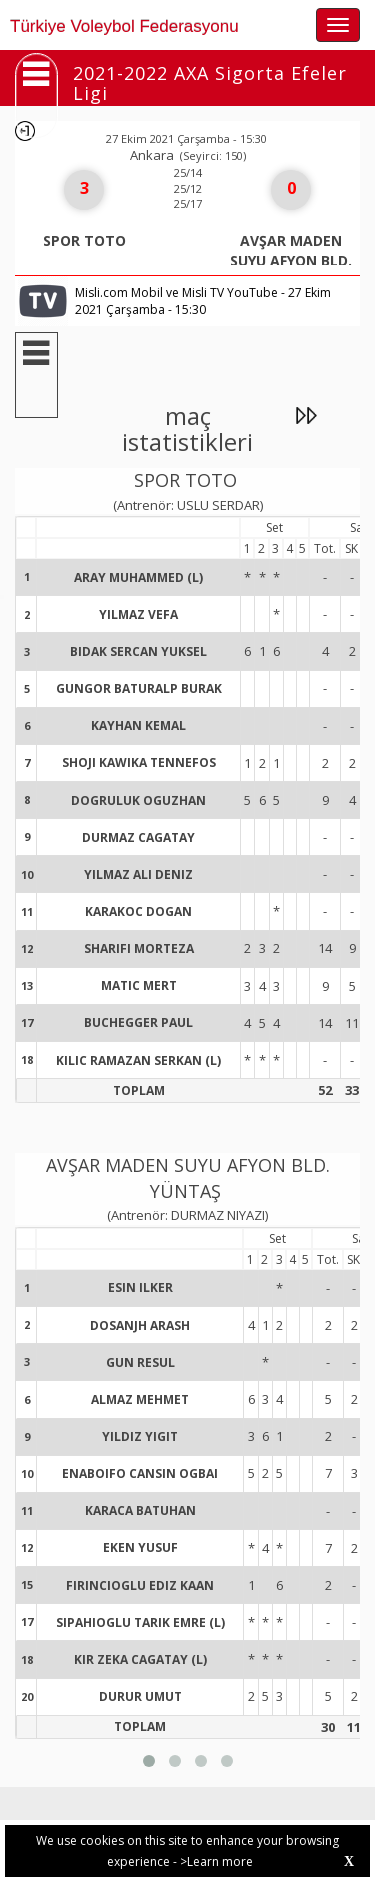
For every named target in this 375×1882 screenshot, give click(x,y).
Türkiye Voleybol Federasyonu (124, 26)
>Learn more (216, 1861)
